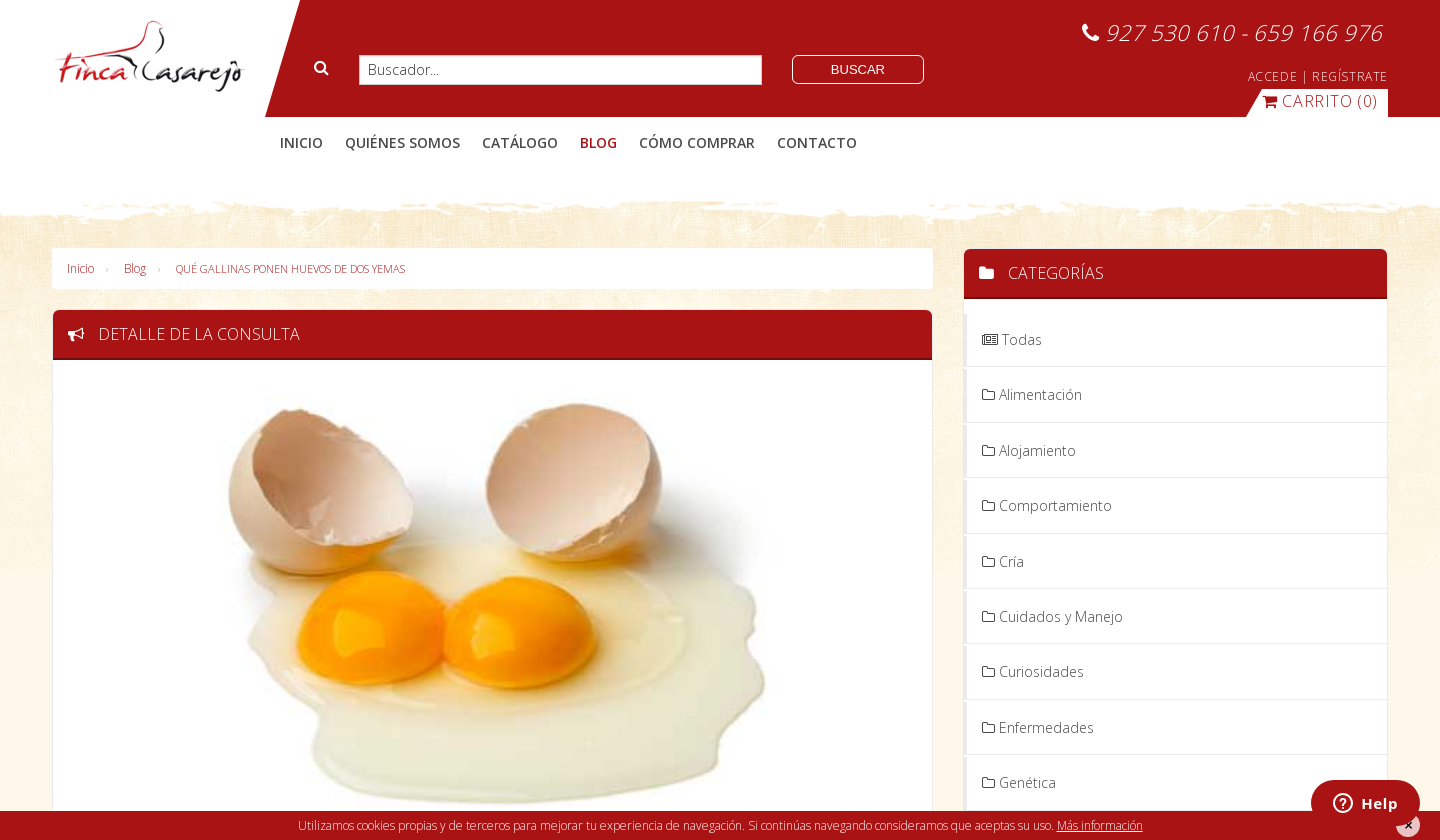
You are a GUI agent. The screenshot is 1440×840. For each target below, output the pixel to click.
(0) (1320, 101)
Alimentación (1032, 394)
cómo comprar (697, 142)
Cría (1003, 561)
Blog (135, 268)
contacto (817, 142)
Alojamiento (1029, 450)
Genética (1019, 782)
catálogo (520, 142)
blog (598, 142)
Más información (1100, 825)
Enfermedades (1038, 727)
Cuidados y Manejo (1052, 616)
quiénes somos (402, 142)
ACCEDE (1273, 76)
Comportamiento (1047, 505)
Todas (1012, 339)
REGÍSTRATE (1350, 76)
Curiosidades (1033, 671)
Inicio (301, 142)
